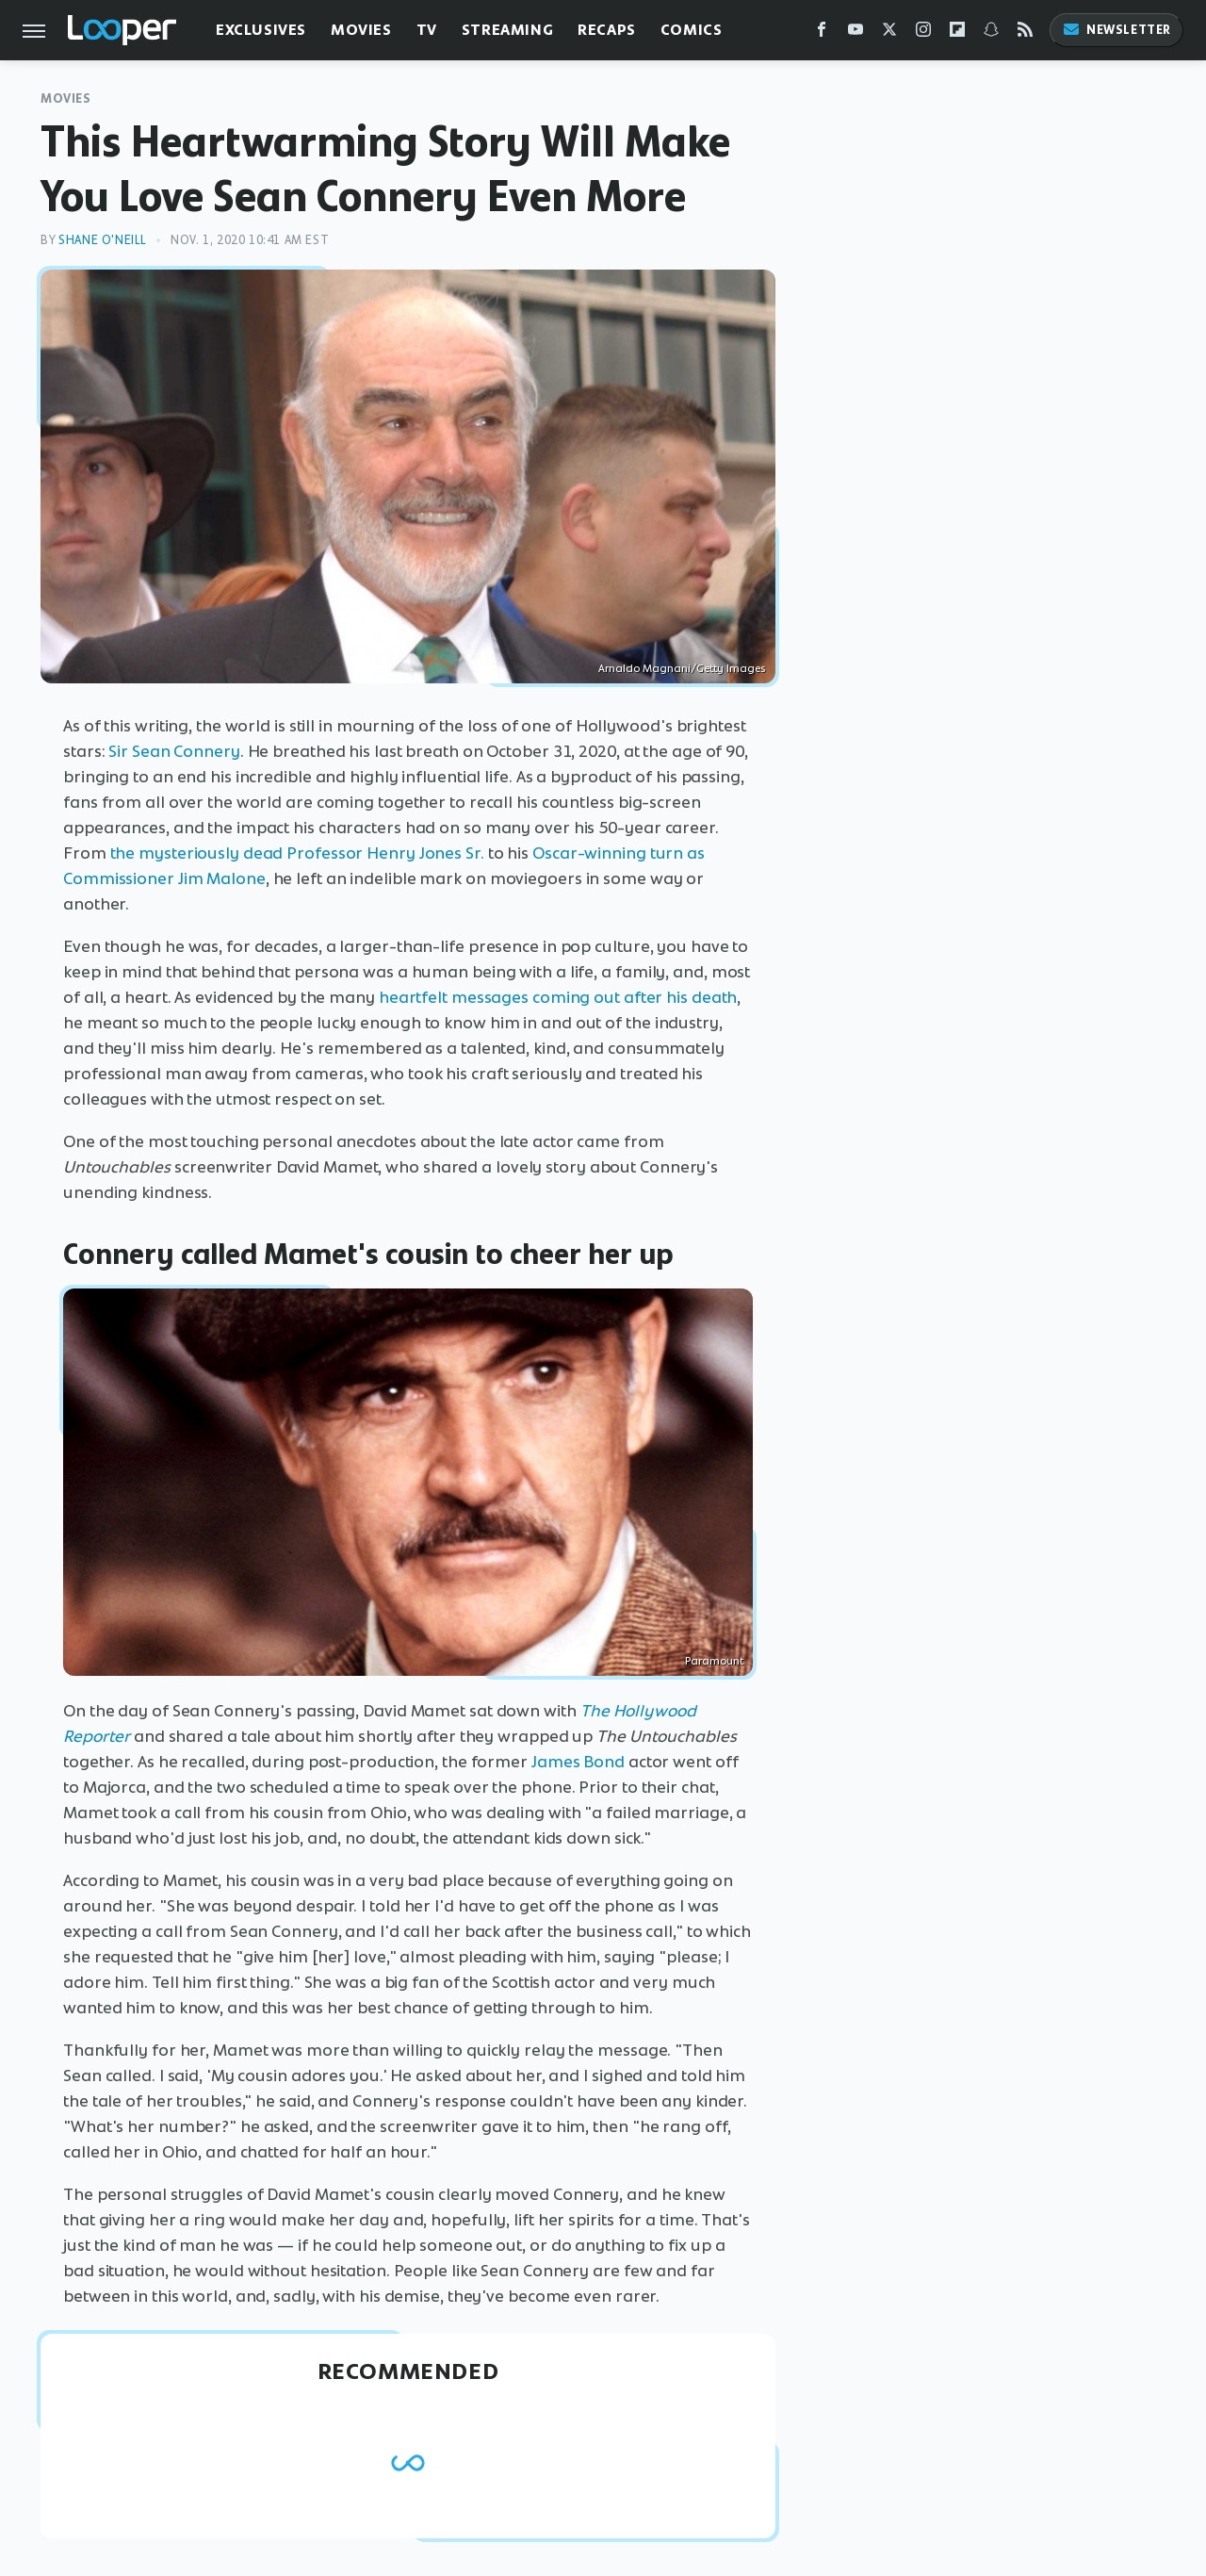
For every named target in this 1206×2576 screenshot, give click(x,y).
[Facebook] (821, 33)
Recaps (607, 30)
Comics (691, 30)
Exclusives (261, 30)
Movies (361, 30)
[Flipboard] (957, 33)
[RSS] (1025, 33)
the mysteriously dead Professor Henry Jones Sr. (297, 853)
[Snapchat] (991, 33)
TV (426, 30)
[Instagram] (923, 33)
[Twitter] (889, 33)
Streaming (507, 30)
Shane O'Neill (102, 240)
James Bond (578, 1761)
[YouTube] (855, 33)
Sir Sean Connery (173, 751)
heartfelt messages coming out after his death (558, 997)
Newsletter (1116, 30)
